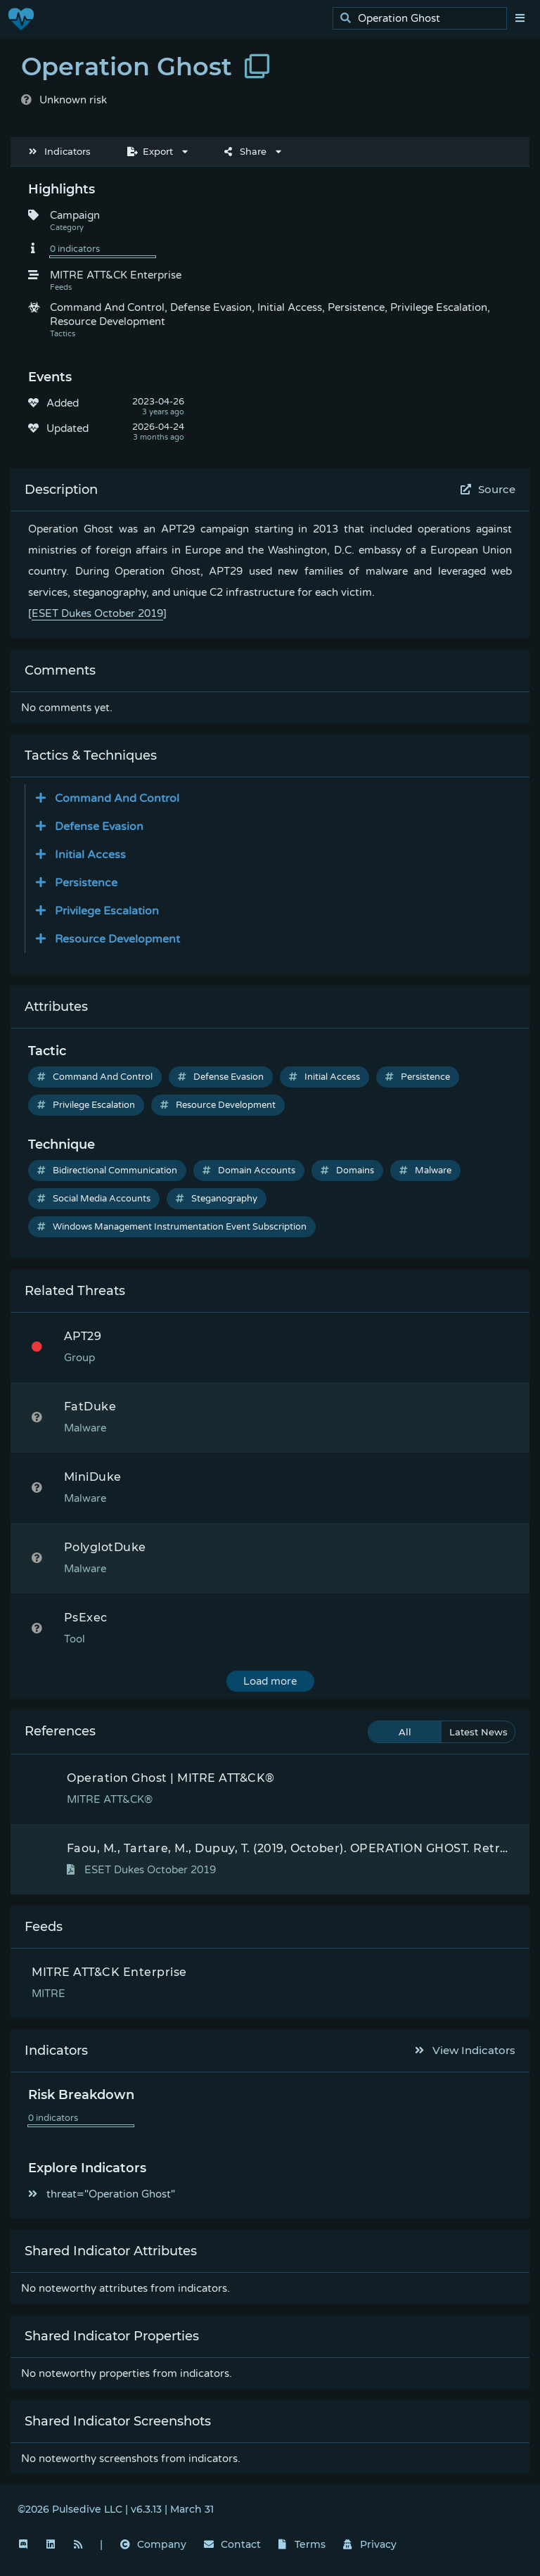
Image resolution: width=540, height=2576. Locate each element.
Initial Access (324, 1077)
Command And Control (95, 1077)
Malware (425, 1170)
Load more (270, 1681)
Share (245, 151)
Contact (232, 2544)
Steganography (216, 1198)
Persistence (417, 1077)
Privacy (370, 2544)
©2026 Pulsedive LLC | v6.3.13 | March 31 (116, 2509)
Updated (67, 428)
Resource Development (218, 1105)
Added (62, 403)
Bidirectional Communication (107, 1170)
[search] (423, 18)
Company (153, 2544)
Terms (302, 2544)
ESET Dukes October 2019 (97, 613)
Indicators (60, 151)
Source (488, 489)
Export (150, 151)
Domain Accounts (248, 1170)
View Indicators (465, 2050)
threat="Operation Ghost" (101, 2194)
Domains (347, 1170)
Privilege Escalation (86, 1105)
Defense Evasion (221, 1077)
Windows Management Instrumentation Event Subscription (172, 1226)
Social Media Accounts (93, 1198)
